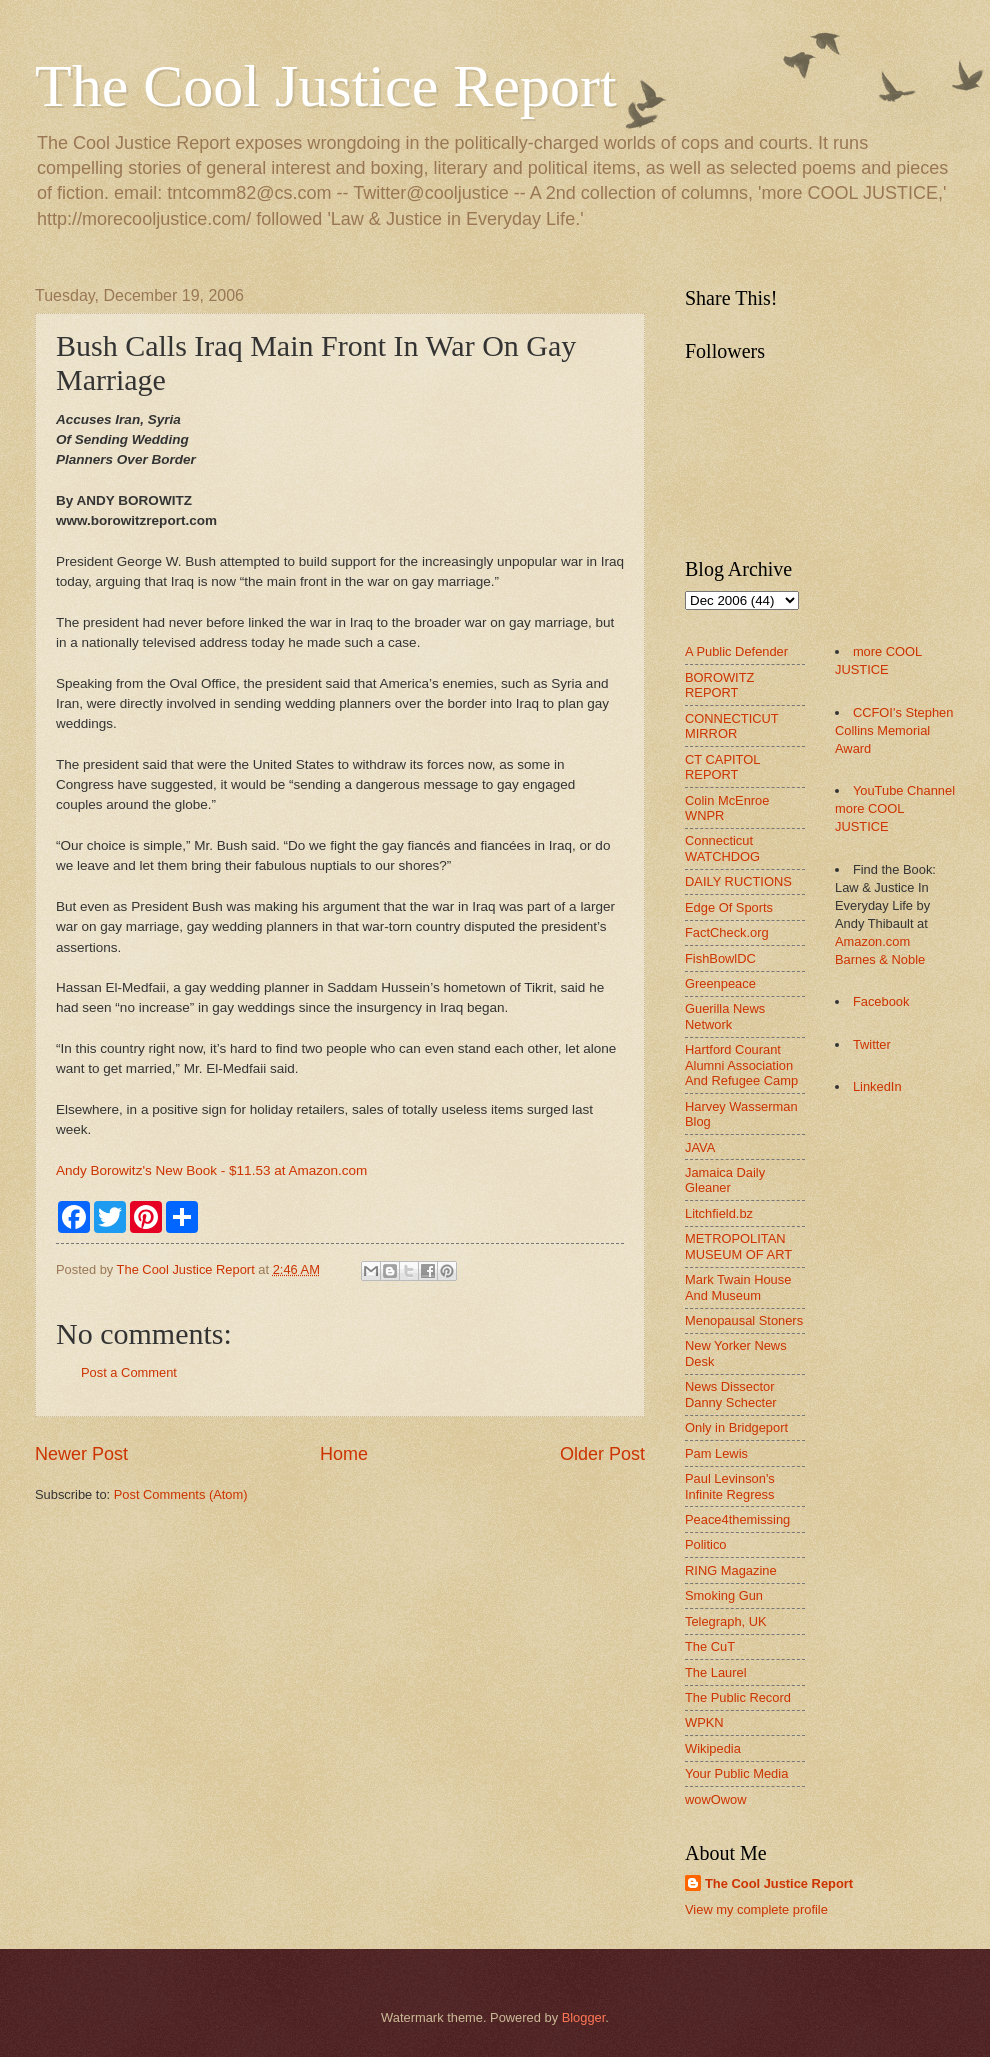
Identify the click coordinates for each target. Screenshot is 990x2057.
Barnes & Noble (880, 959)
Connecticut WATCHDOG (722, 848)
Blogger (584, 2017)
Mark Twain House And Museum (738, 1287)
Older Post (602, 1454)
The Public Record (738, 1697)
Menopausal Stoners (744, 1320)
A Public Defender (736, 651)
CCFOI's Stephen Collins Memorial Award (894, 730)
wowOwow (716, 1799)
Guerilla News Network (725, 1016)
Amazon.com (872, 941)
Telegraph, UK (726, 1621)
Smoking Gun (724, 1595)
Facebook (881, 1001)
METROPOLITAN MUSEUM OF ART (738, 1246)
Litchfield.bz (719, 1213)
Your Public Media (736, 1773)
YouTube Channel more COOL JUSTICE (895, 808)
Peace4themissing (737, 1519)
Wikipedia (713, 1748)
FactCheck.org (727, 932)
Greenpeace (720, 983)
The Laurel (716, 1672)
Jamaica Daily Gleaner (725, 1180)
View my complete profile (756, 1909)
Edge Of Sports (729, 907)
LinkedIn (877, 1086)
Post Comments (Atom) (181, 1494)
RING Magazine (731, 1570)
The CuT (710, 1646)
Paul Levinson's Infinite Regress (730, 1486)
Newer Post (81, 1454)
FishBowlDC (720, 958)
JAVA (700, 1147)
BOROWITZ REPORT (719, 685)
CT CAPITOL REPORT (722, 767)
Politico (706, 1544)
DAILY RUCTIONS (738, 881)
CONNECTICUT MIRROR (731, 726)
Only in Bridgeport (736, 1427)
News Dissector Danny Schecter (731, 1394)
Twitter (872, 1044)
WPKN (704, 1722)
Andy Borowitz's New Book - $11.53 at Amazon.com (211, 1170)
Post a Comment (129, 1372)
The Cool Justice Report (326, 86)
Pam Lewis (716, 1453)
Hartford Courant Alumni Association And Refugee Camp (741, 1065)
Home (344, 1454)
